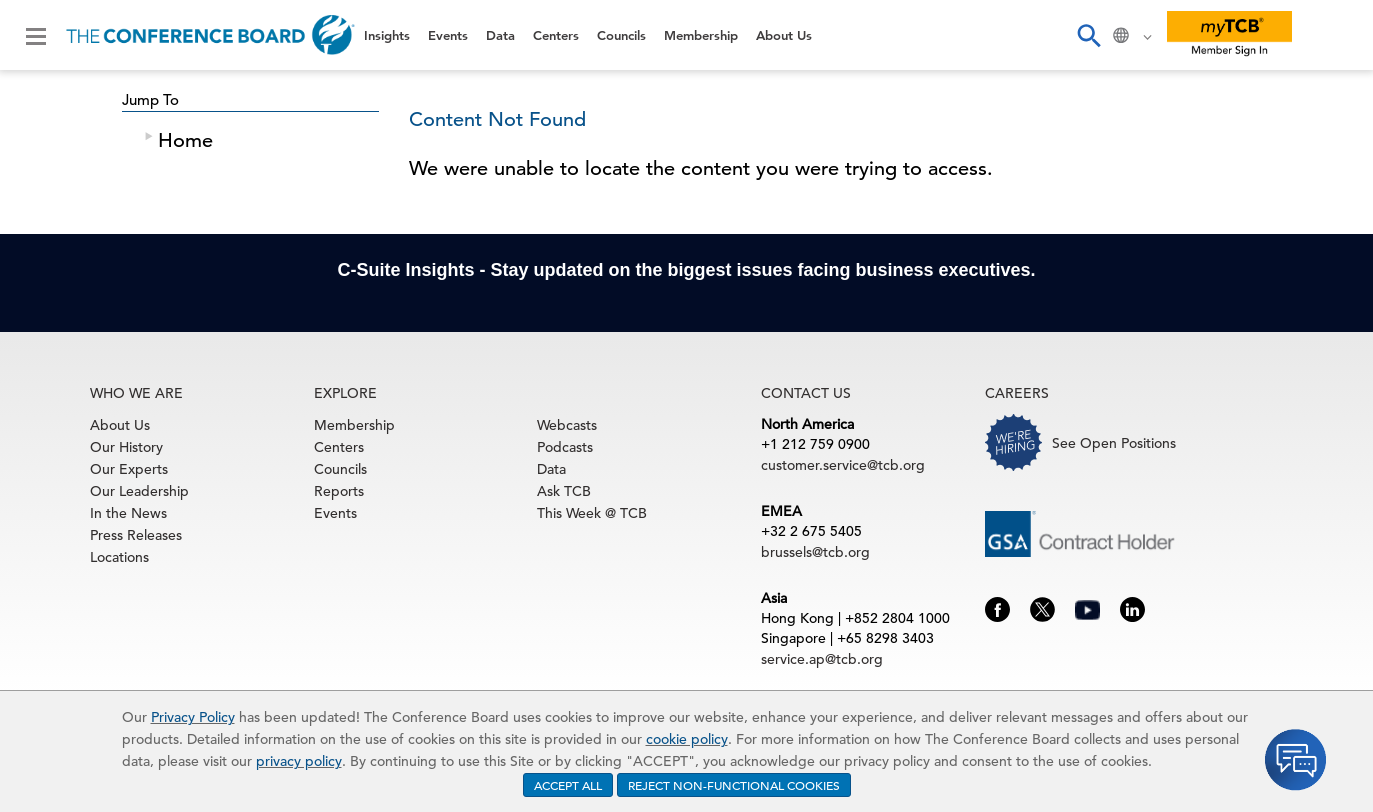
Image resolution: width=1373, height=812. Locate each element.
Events (448, 35)
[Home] (210, 35)
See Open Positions (1114, 443)
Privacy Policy (193, 717)
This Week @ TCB (592, 513)
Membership (701, 35)
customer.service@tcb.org (843, 465)
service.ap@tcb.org (822, 659)
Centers (556, 35)
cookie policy (687, 739)
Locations (119, 557)
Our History (126, 447)
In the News (128, 513)
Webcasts (567, 425)
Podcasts (565, 447)
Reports (339, 491)
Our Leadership (139, 491)
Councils (621, 35)
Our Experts (129, 469)
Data (500, 35)
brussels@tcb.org (815, 552)
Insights (387, 35)
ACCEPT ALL (568, 785)
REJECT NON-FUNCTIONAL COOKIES (734, 785)
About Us (784, 35)
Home (185, 140)
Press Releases (136, 535)
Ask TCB (564, 491)
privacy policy (299, 761)
